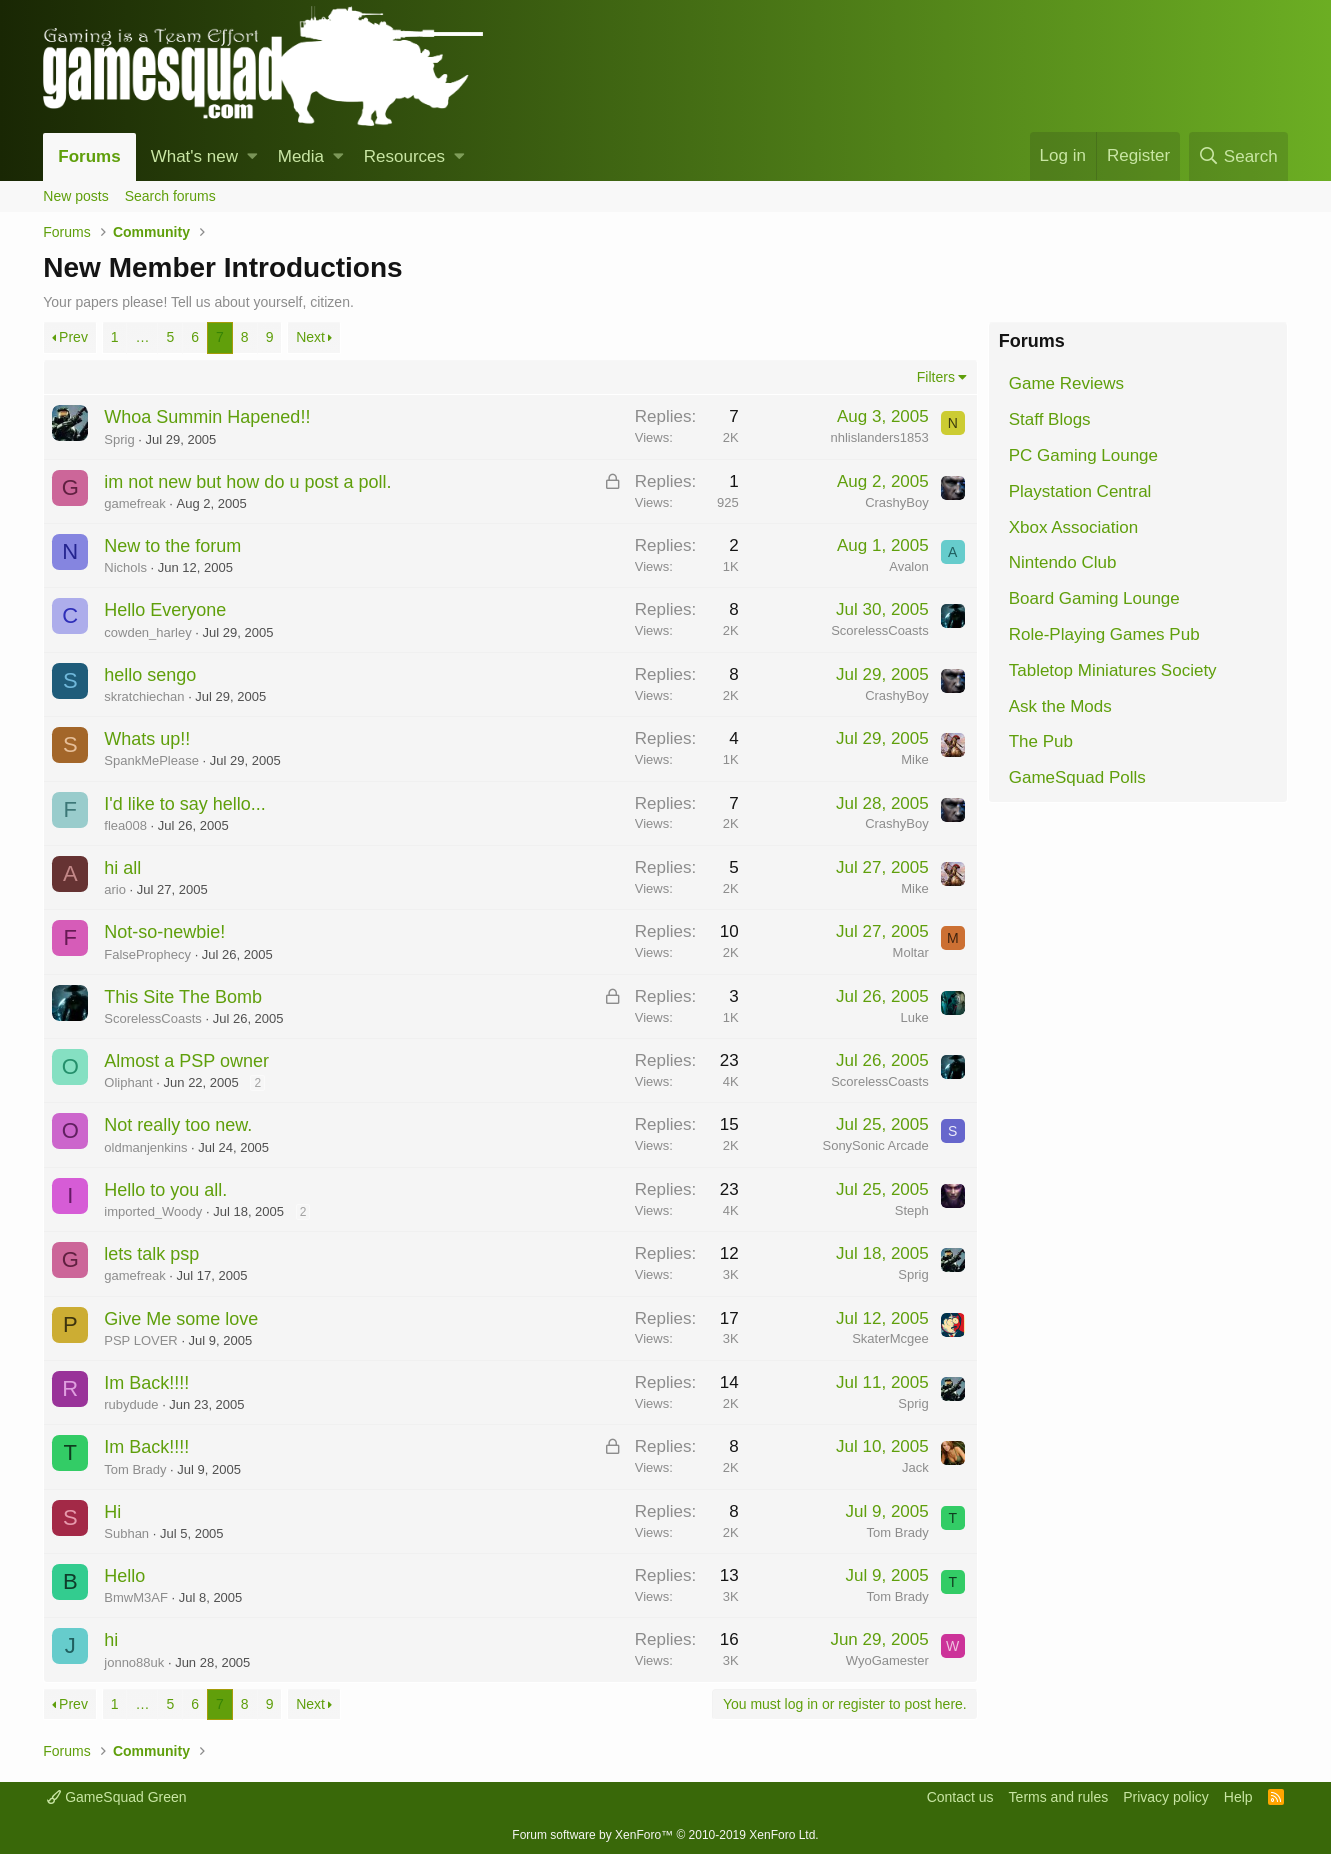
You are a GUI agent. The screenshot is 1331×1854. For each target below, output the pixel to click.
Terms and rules (1059, 1797)
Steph (912, 1210)
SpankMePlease (151, 760)
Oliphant (128, 1082)
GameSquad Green (116, 1797)
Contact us (960, 1797)
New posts (75, 196)
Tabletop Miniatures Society (1113, 670)
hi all (122, 868)
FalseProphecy (147, 954)
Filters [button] (936, 377)
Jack (915, 1467)
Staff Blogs (1050, 419)
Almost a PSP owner (186, 1061)
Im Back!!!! (146, 1383)
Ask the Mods (1060, 706)
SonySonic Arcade (875, 1145)
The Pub (1041, 741)
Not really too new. (178, 1125)
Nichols (125, 567)
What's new (194, 156)
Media (301, 156)
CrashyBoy (897, 502)
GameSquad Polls (1077, 777)
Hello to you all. (165, 1190)
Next (310, 337)
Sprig (119, 439)
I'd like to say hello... (185, 804)
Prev (73, 337)
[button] (252, 157)
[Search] (1238, 156)
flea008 (125, 825)
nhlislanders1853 (879, 437)
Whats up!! (147, 739)
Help (1238, 1797)
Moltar (911, 952)
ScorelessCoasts (880, 630)
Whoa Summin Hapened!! (207, 417)
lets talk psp (151, 1254)
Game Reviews (1066, 383)
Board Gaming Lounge (1094, 598)
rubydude (131, 1404)
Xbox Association (1073, 527)
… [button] (142, 337)
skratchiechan (144, 696)
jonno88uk (134, 1662)
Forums (89, 156)
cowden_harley (147, 632)
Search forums (170, 196)
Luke (915, 1017)
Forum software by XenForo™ (665, 1835)
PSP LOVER (140, 1340)
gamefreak (134, 503)
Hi (112, 1512)
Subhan (126, 1533)
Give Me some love (181, 1319)
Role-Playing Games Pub (1104, 634)
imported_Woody (153, 1211)
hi (111, 1640)
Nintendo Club (1063, 562)
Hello (124, 1576)
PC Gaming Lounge (1083, 455)
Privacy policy (1166, 1797)
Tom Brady (135, 1469)
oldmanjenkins (145, 1147)
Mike (914, 759)
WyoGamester (887, 1660)
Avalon (909, 566)
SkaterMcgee (890, 1338)
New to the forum (172, 546)
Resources (404, 156)
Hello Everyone (165, 610)
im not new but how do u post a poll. (247, 482)
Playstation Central (1080, 491)
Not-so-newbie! (164, 932)
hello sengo (150, 675)
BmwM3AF (136, 1597)
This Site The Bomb (183, 997)
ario (115, 889)
